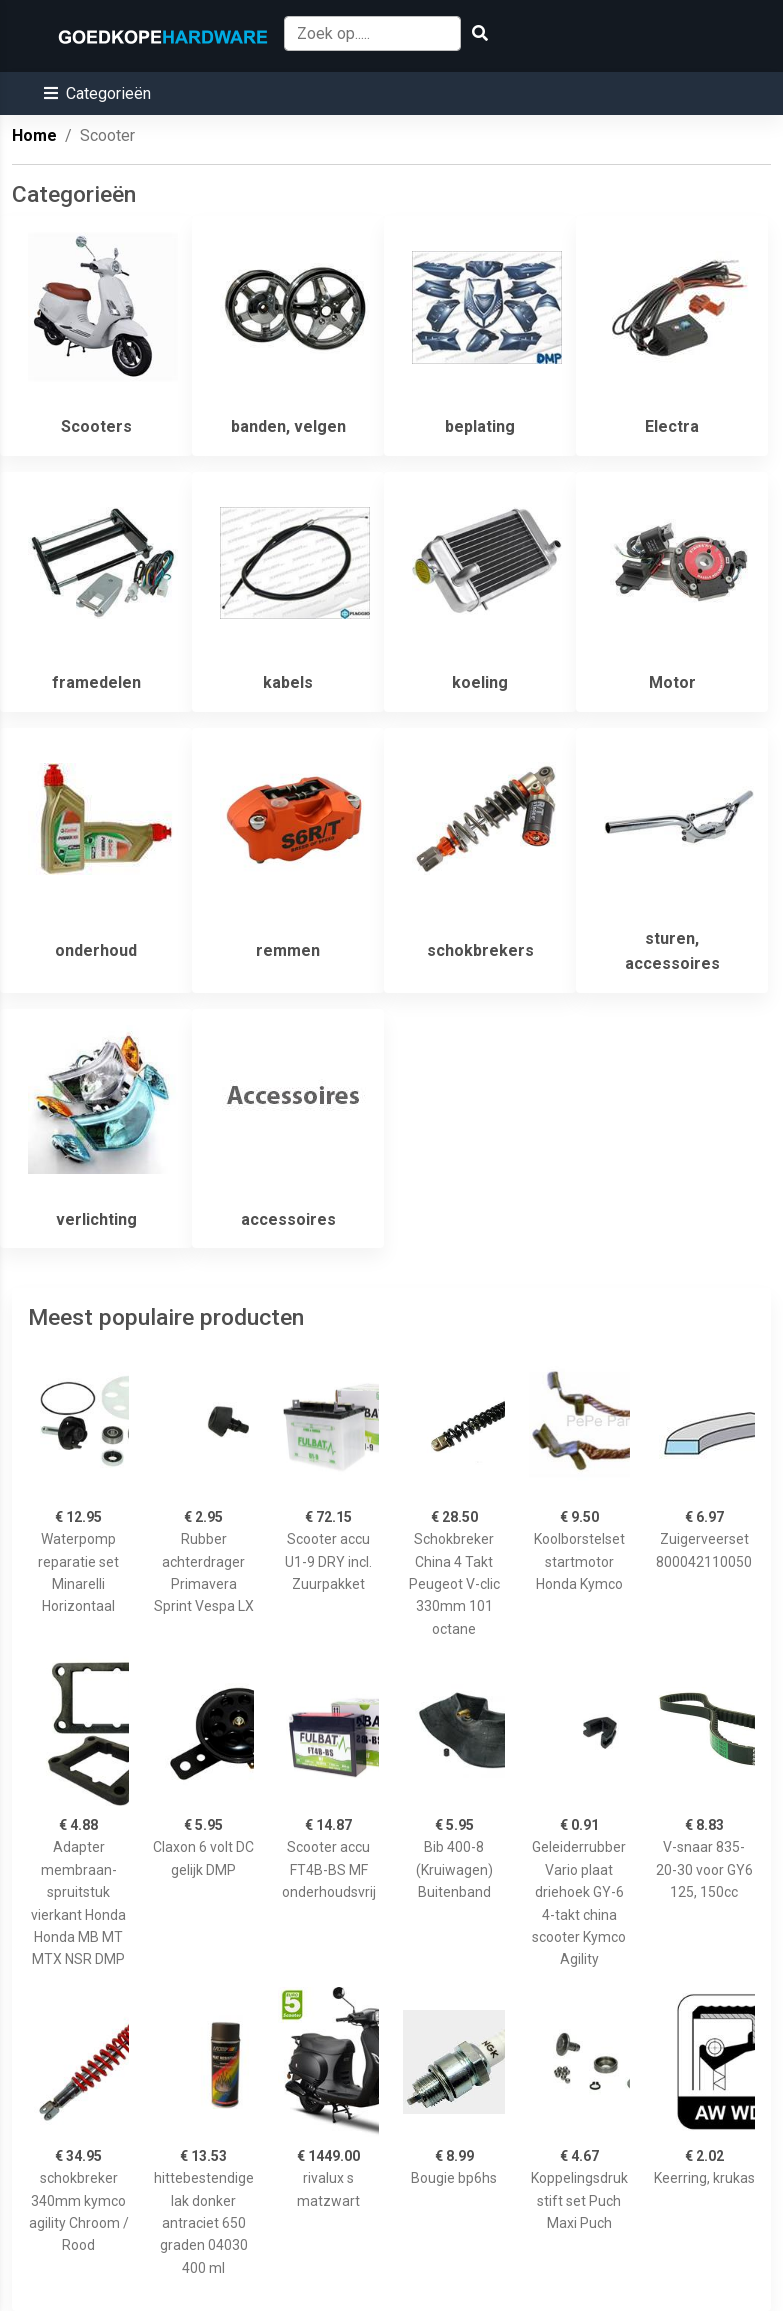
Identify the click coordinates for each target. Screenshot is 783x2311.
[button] (97, 93)
